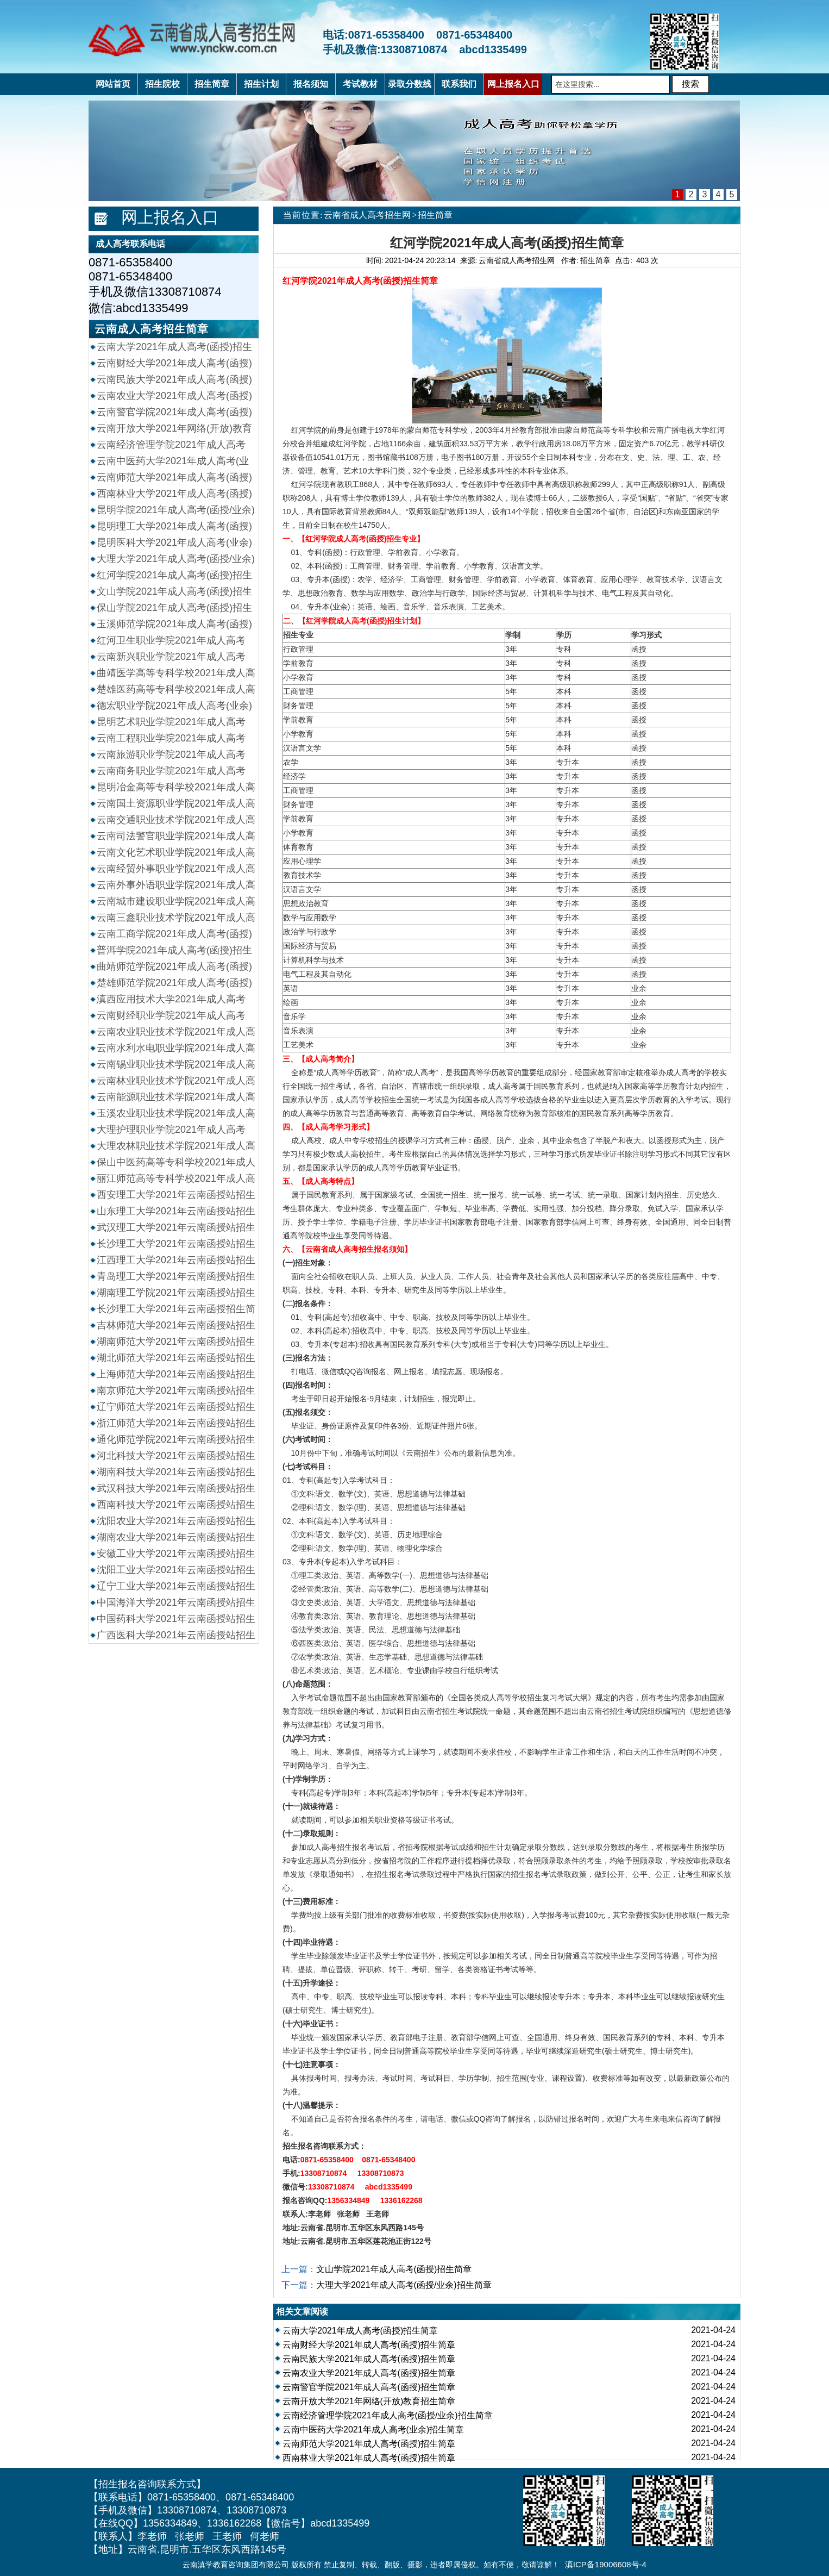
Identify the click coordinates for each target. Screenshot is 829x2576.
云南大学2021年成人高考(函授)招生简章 (360, 2330)
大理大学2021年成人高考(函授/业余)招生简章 (404, 2285)
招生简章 (435, 215)
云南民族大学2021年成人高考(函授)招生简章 (368, 2358)
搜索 (690, 84)
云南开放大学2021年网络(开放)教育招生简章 (368, 2401)
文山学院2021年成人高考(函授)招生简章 (394, 2269)
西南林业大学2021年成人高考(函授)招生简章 (368, 2457)
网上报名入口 (170, 217)
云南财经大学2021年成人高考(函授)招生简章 (368, 2344)
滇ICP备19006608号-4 (605, 2564)
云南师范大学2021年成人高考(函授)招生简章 (368, 2443)
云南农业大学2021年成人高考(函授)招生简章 (368, 2373)
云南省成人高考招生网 (367, 215)
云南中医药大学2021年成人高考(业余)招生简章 (373, 2429)
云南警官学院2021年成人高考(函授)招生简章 (368, 2387)
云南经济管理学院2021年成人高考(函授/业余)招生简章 (387, 2415)
